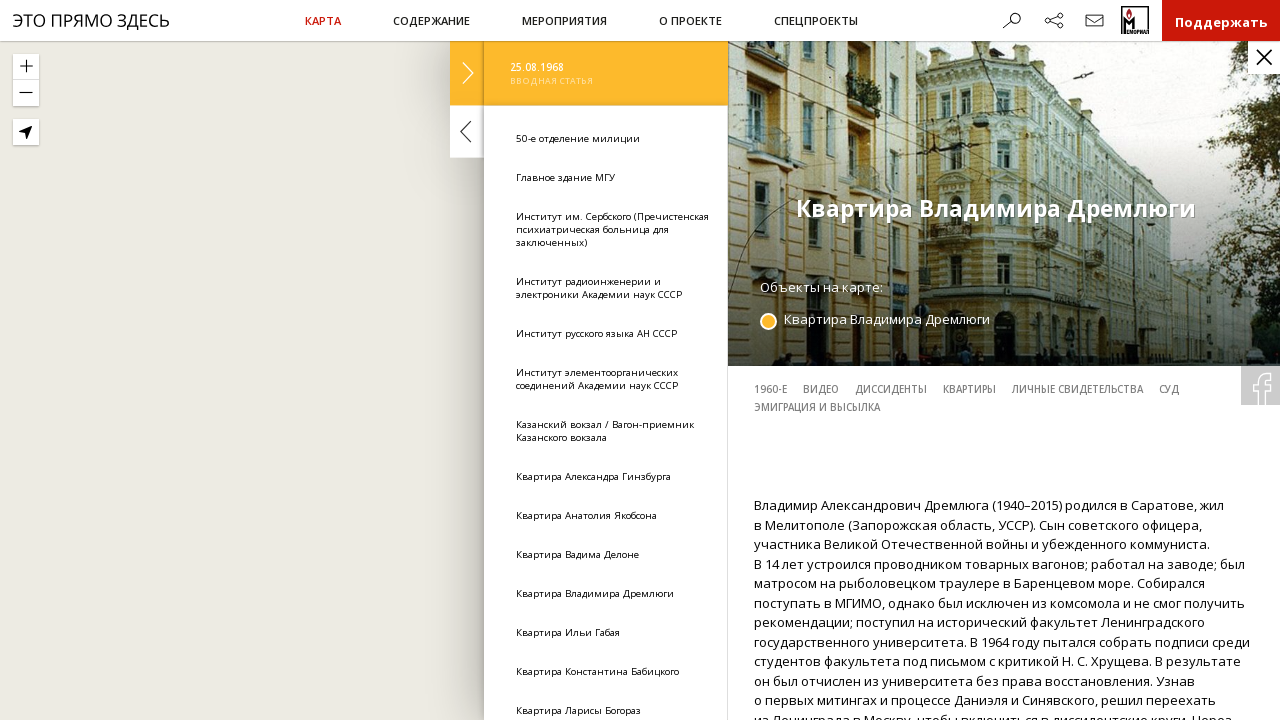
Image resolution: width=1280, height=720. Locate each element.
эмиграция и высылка (817, 407)
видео (821, 389)
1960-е (770, 389)
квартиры (969, 389)
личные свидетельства (1077, 389)
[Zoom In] (26, 67)
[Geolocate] (26, 132)
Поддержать (1221, 22)
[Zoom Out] (26, 93)
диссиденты (891, 389)
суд (1169, 389)
